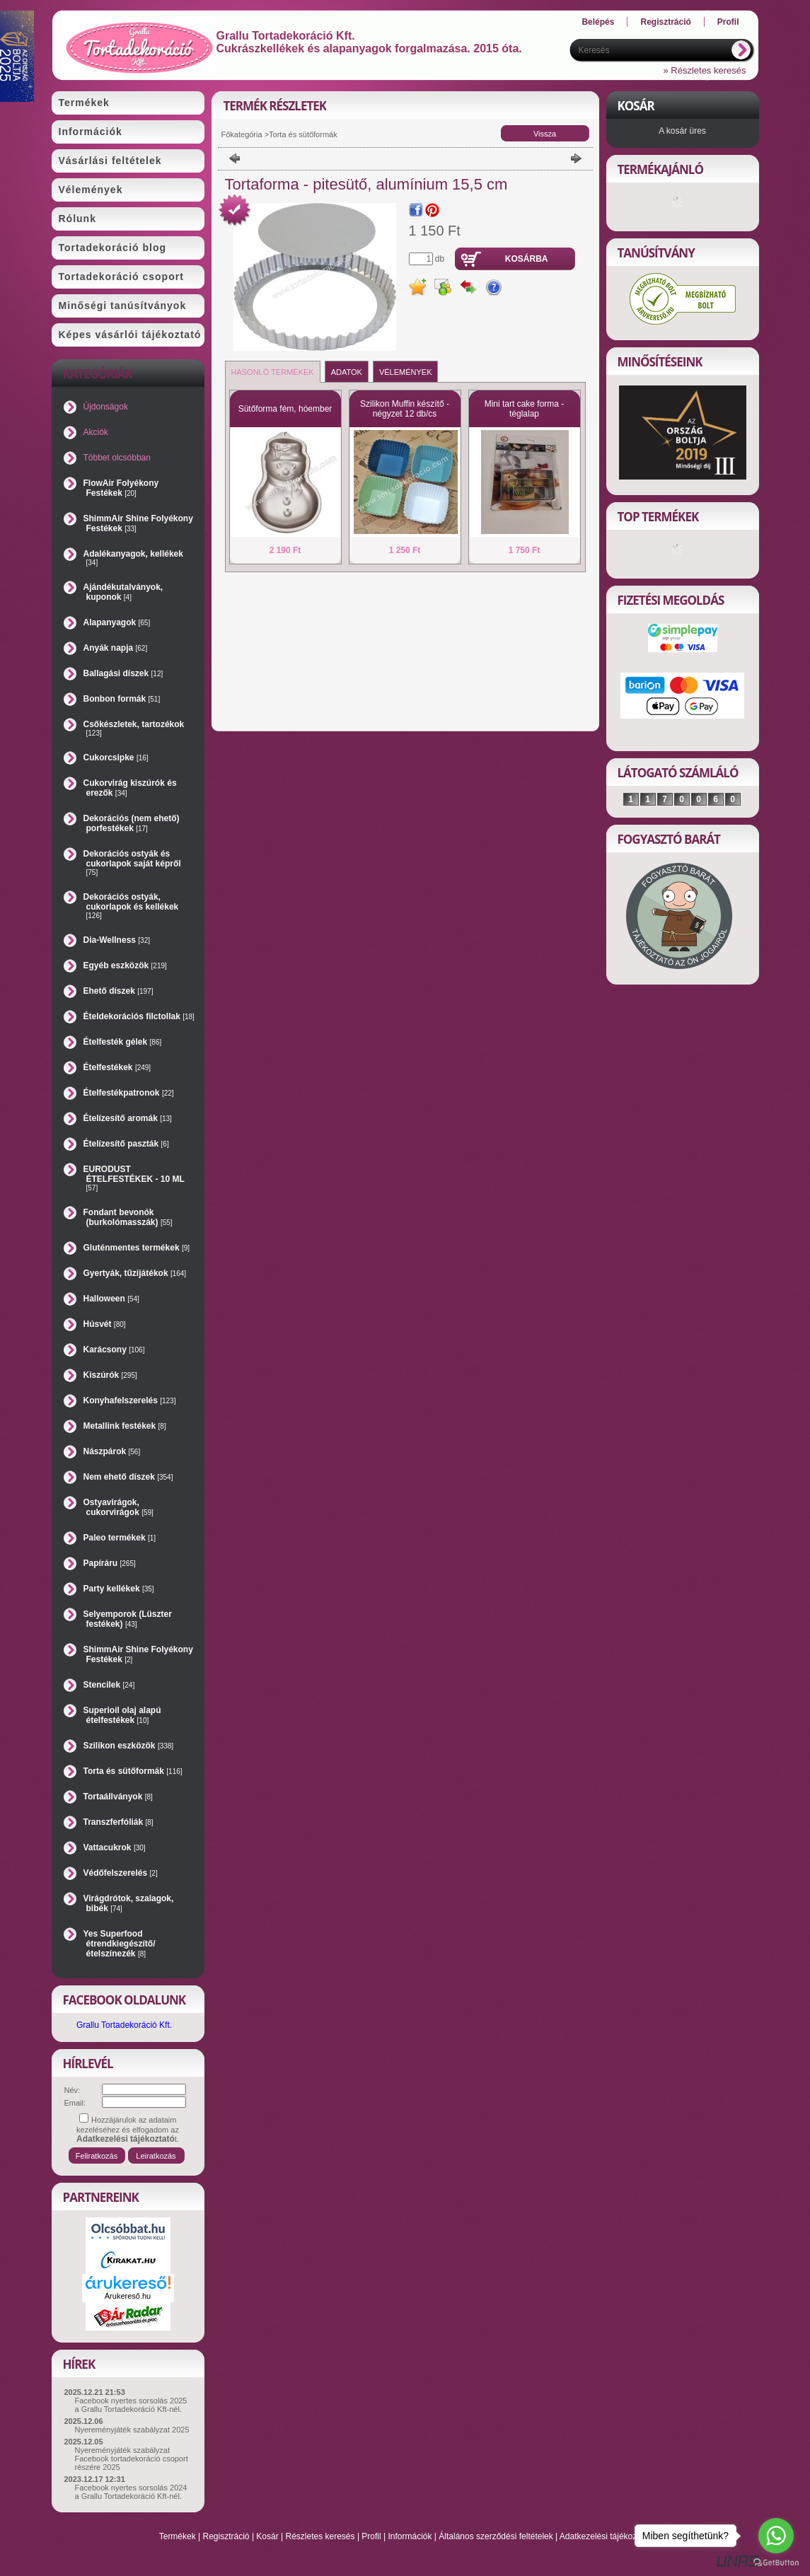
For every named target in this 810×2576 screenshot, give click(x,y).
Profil (371, 2536)
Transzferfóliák (118, 1822)
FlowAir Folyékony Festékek (121, 488)
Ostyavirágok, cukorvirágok (118, 1507)
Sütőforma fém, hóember (285, 409)
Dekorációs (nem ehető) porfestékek (131, 823)
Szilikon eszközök (128, 1746)
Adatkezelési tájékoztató (605, 2536)
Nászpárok (112, 1451)
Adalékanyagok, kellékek (133, 558)
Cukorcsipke (116, 757)
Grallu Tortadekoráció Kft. (124, 2025)
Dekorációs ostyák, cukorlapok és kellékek (131, 905)
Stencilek (109, 1685)
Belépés (598, 22)
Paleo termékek (119, 1538)
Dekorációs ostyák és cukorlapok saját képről (132, 862)
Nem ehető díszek (128, 1477)
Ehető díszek (118, 991)
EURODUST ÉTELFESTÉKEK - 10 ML (134, 1178)
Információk (410, 2536)
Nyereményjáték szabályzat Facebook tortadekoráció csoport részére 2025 (131, 2458)
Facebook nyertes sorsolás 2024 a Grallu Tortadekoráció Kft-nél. (131, 2491)
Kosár (267, 2536)
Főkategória (241, 134)
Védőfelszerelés (120, 1873)
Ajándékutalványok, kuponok (123, 592)
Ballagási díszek (123, 673)
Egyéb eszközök (125, 965)
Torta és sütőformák (133, 1771)
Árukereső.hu (128, 2296)
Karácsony (114, 1349)
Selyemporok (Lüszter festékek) (127, 1619)
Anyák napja (115, 648)
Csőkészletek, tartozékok (134, 728)
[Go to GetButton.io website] (776, 2562)
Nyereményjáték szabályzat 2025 (132, 2429)
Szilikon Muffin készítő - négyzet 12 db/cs (404, 409)
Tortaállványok (118, 1797)
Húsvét (104, 1324)
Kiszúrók (110, 1375)
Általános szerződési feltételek (495, 2536)
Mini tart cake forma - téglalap (525, 409)
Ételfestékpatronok (128, 1093)
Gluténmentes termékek (136, 1248)
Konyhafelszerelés (129, 1400)
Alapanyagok (117, 622)
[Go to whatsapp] (776, 2535)
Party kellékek (118, 1589)
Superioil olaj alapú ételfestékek (122, 1715)
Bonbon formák (122, 699)
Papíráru (109, 1563)
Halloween (111, 1299)
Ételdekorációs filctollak (139, 1016)
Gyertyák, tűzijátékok (135, 1273)
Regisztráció (226, 2536)
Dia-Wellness (117, 940)
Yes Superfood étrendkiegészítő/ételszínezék (119, 1944)
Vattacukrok (114, 1847)
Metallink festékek (124, 1426)
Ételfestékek (117, 1067)
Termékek (177, 2536)
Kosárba (526, 259)
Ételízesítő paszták (126, 1144)
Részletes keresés (320, 2536)
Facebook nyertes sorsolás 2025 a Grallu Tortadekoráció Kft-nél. (131, 2404)
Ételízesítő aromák (127, 1118)
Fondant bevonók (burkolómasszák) (128, 1217)
